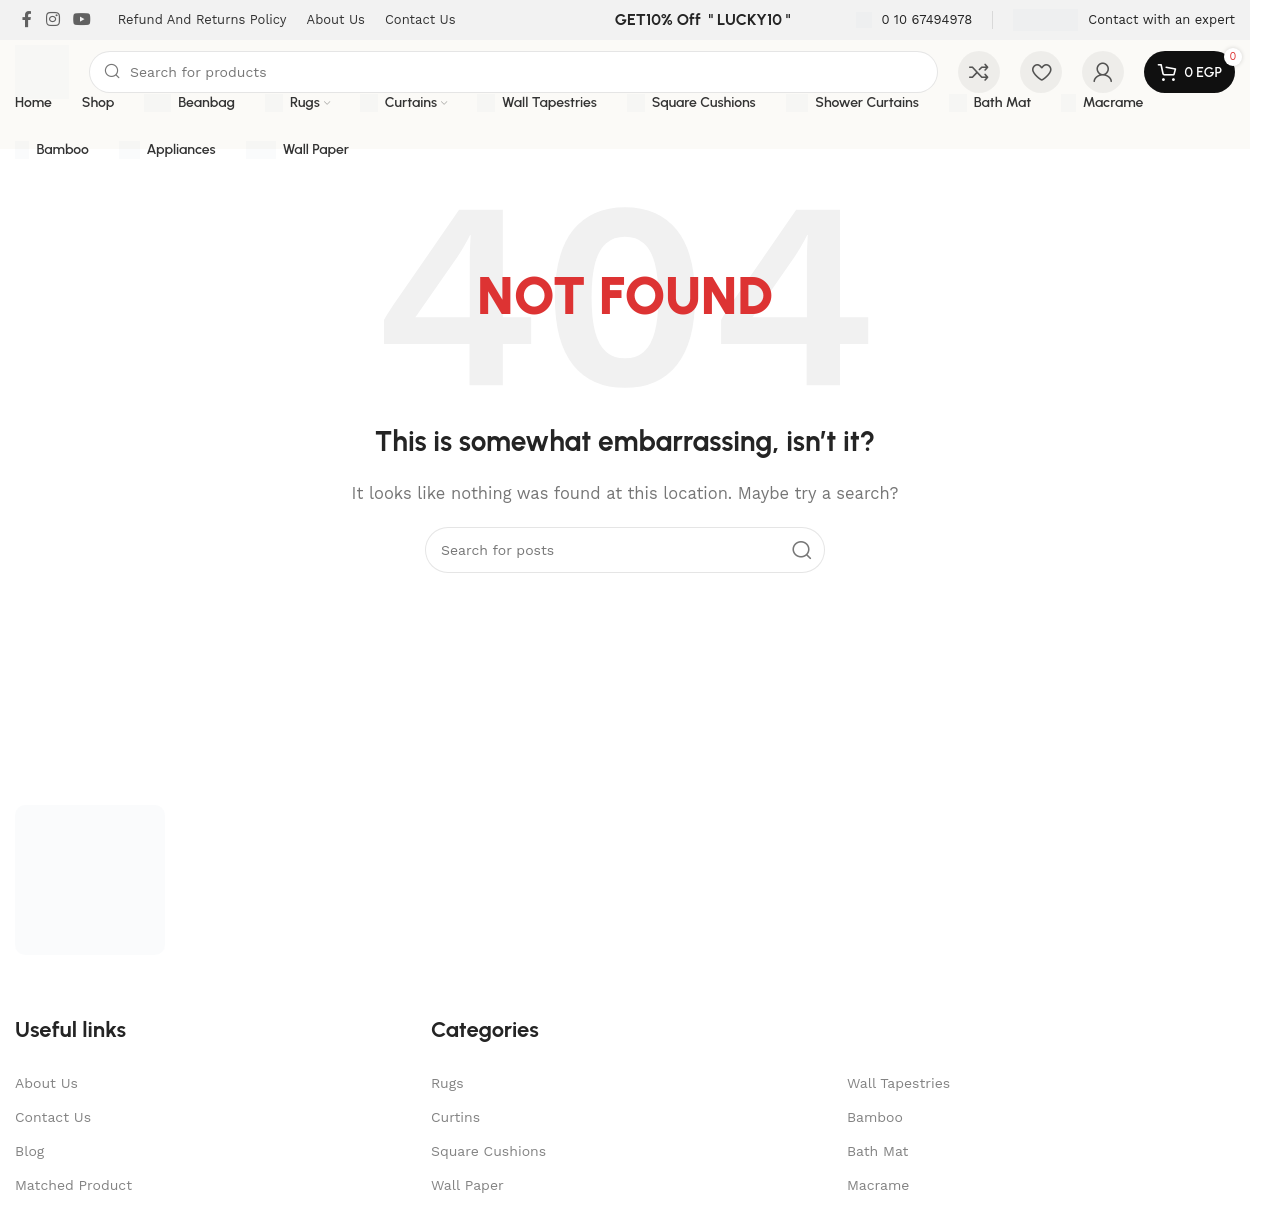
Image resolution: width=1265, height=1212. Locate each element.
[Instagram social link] (52, 19)
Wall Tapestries (898, 1083)
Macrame (878, 1185)
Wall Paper (467, 1185)
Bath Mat (877, 1151)
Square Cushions (488, 1151)
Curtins (455, 1117)
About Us (46, 1083)
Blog (29, 1151)
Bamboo (875, 1117)
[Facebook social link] (27, 19)
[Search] (513, 72)
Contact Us (53, 1117)
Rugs (447, 1083)
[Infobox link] (914, 20)
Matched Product (73, 1185)
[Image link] (90, 879)
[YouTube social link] (81, 19)
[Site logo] (42, 71)
